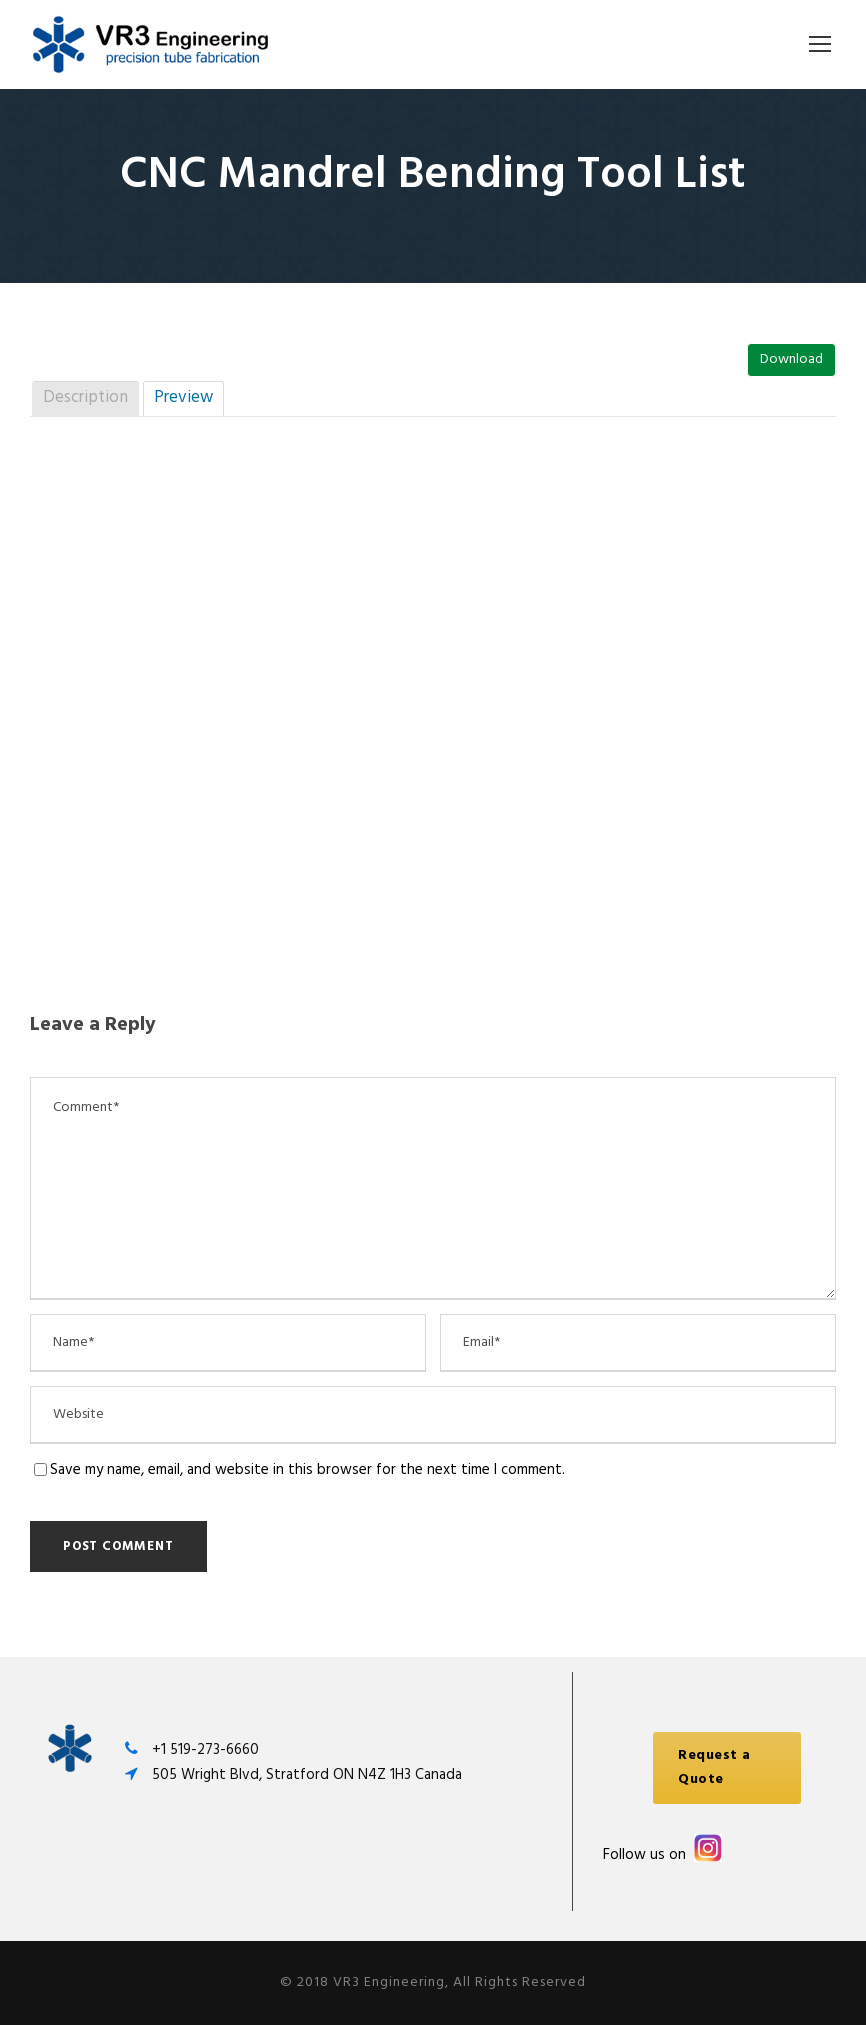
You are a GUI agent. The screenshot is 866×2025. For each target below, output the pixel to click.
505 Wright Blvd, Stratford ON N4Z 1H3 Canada (307, 1775)
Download (791, 359)
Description (85, 397)
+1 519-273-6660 (205, 1750)
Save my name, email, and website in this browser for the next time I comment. (307, 1470)
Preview (183, 397)
